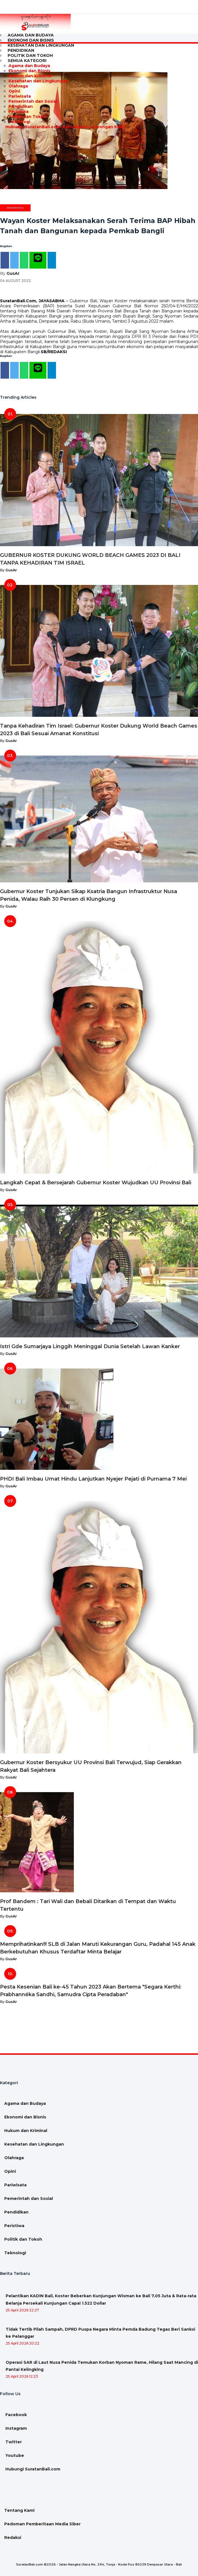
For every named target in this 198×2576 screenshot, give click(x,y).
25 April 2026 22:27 (22, 2310)
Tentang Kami (19, 2510)
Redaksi (12, 2537)
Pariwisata (19, 96)
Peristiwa (18, 111)
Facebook (15, 2414)
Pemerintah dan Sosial (32, 101)
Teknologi (19, 121)
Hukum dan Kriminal (29, 75)
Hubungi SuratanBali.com (32, 126)
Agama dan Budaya (29, 65)
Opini (14, 91)
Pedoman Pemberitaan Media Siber (42, 2523)
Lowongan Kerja (107, 126)
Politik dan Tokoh (27, 116)
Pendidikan (20, 106)
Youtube (14, 2455)
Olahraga (18, 86)
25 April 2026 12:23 (22, 2376)
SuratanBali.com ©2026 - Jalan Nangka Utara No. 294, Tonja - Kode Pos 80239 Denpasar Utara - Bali (99, 2564)
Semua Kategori (27, 60)
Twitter (13, 2441)
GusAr (13, 273)
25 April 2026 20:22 (22, 2343)
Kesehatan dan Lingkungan (41, 45)
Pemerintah (15, 207)
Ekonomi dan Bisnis (29, 70)
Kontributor (74, 126)
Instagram (15, 2428)
